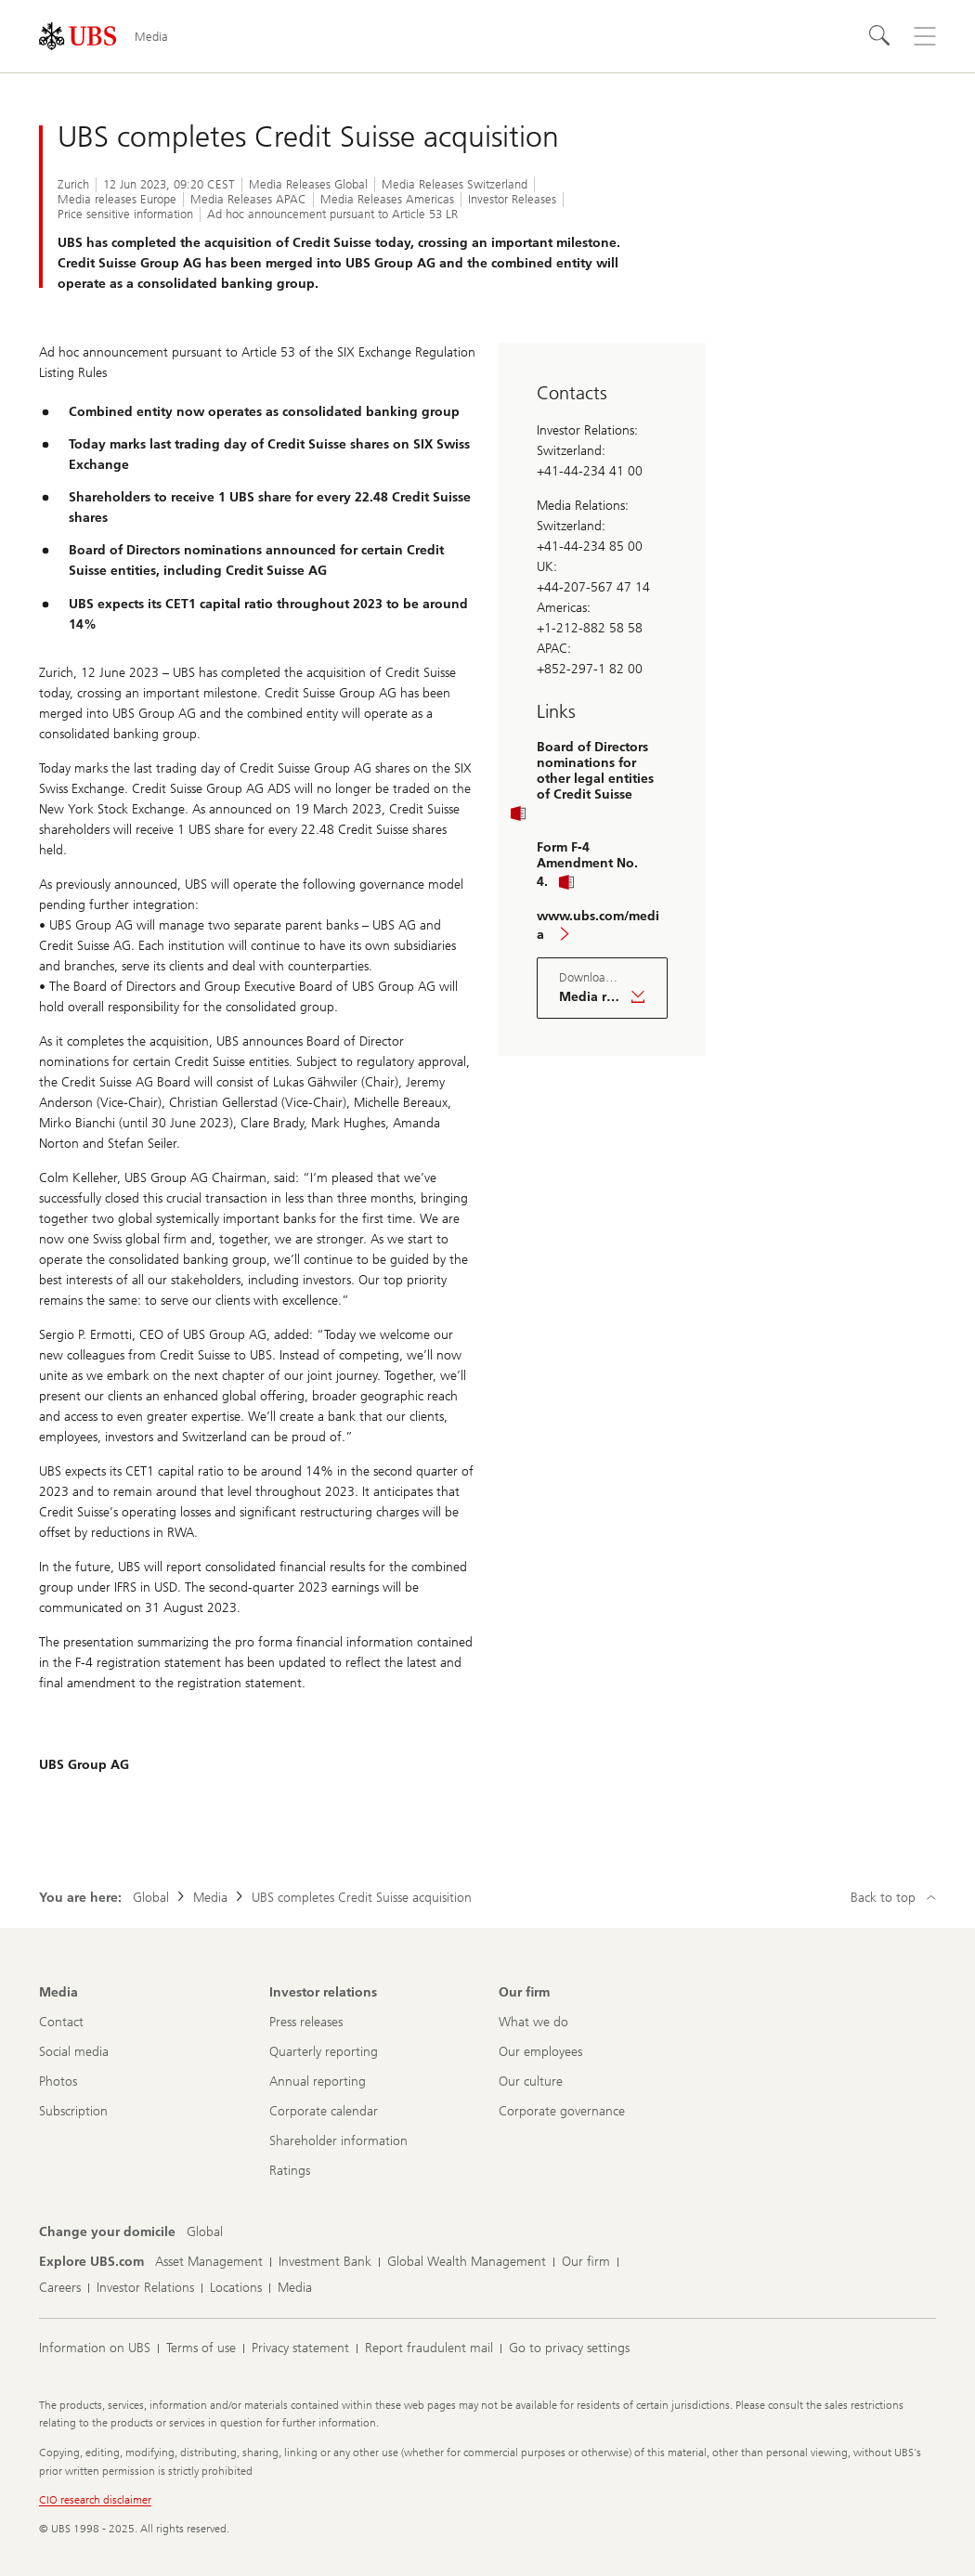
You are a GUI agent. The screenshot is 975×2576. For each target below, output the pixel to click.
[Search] (880, 36)
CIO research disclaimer (95, 2499)
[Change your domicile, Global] (205, 2232)
